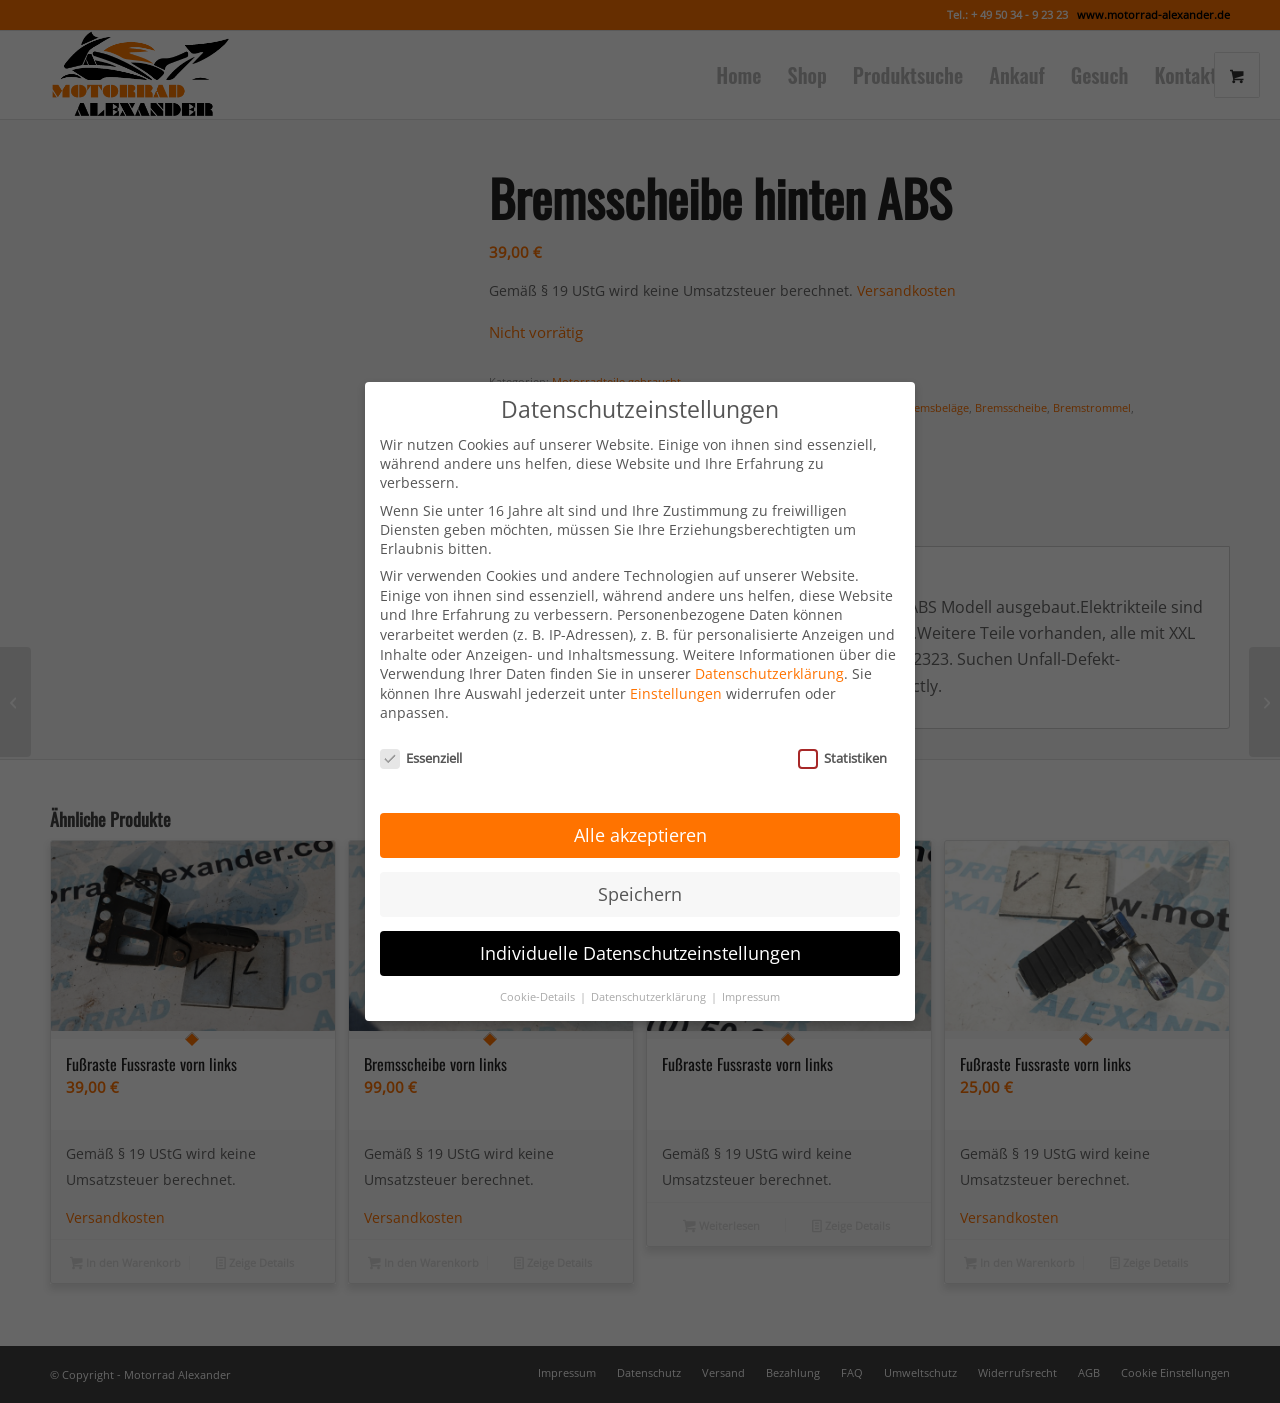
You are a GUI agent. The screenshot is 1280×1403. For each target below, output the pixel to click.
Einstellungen (676, 664)
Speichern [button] (640, 865)
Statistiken (842, 729)
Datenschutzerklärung (769, 644)
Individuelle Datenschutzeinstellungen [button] (640, 924)
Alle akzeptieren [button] (640, 806)
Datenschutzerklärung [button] (650, 967)
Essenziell (421, 729)
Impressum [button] (751, 967)
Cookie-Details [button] (539, 967)
